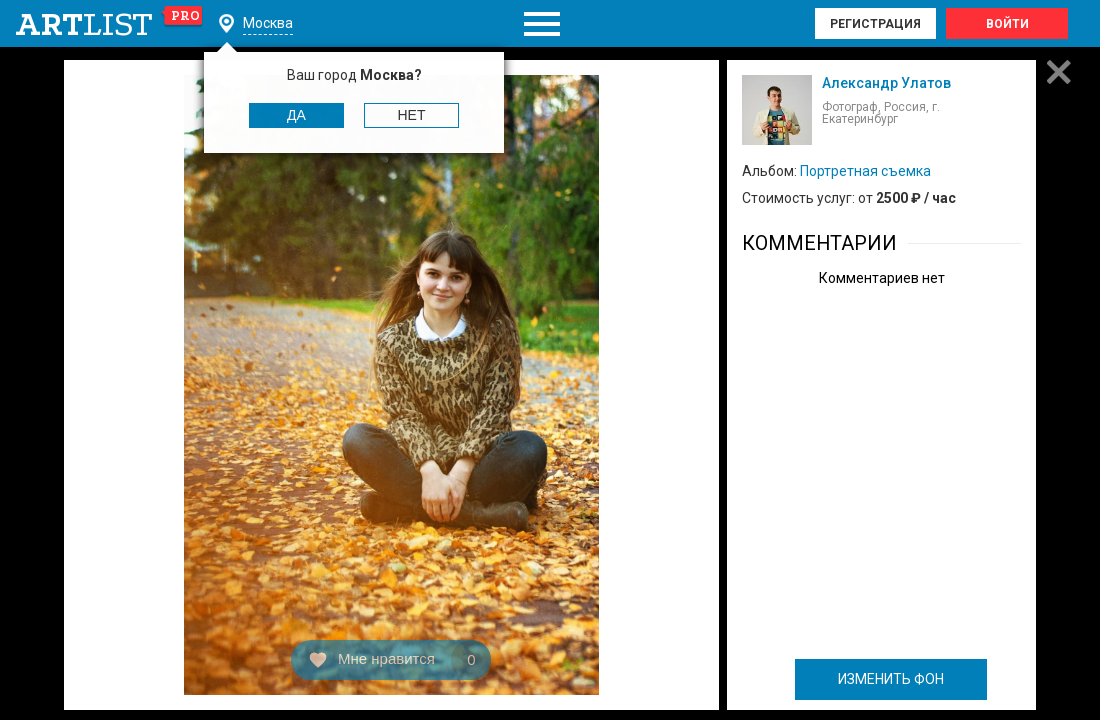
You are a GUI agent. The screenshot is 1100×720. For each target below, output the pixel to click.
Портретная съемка (865, 171)
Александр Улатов (886, 83)
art (109, 24)
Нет (412, 115)
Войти (1007, 24)
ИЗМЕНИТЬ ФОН (891, 679)
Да (296, 115)
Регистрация (875, 24)
